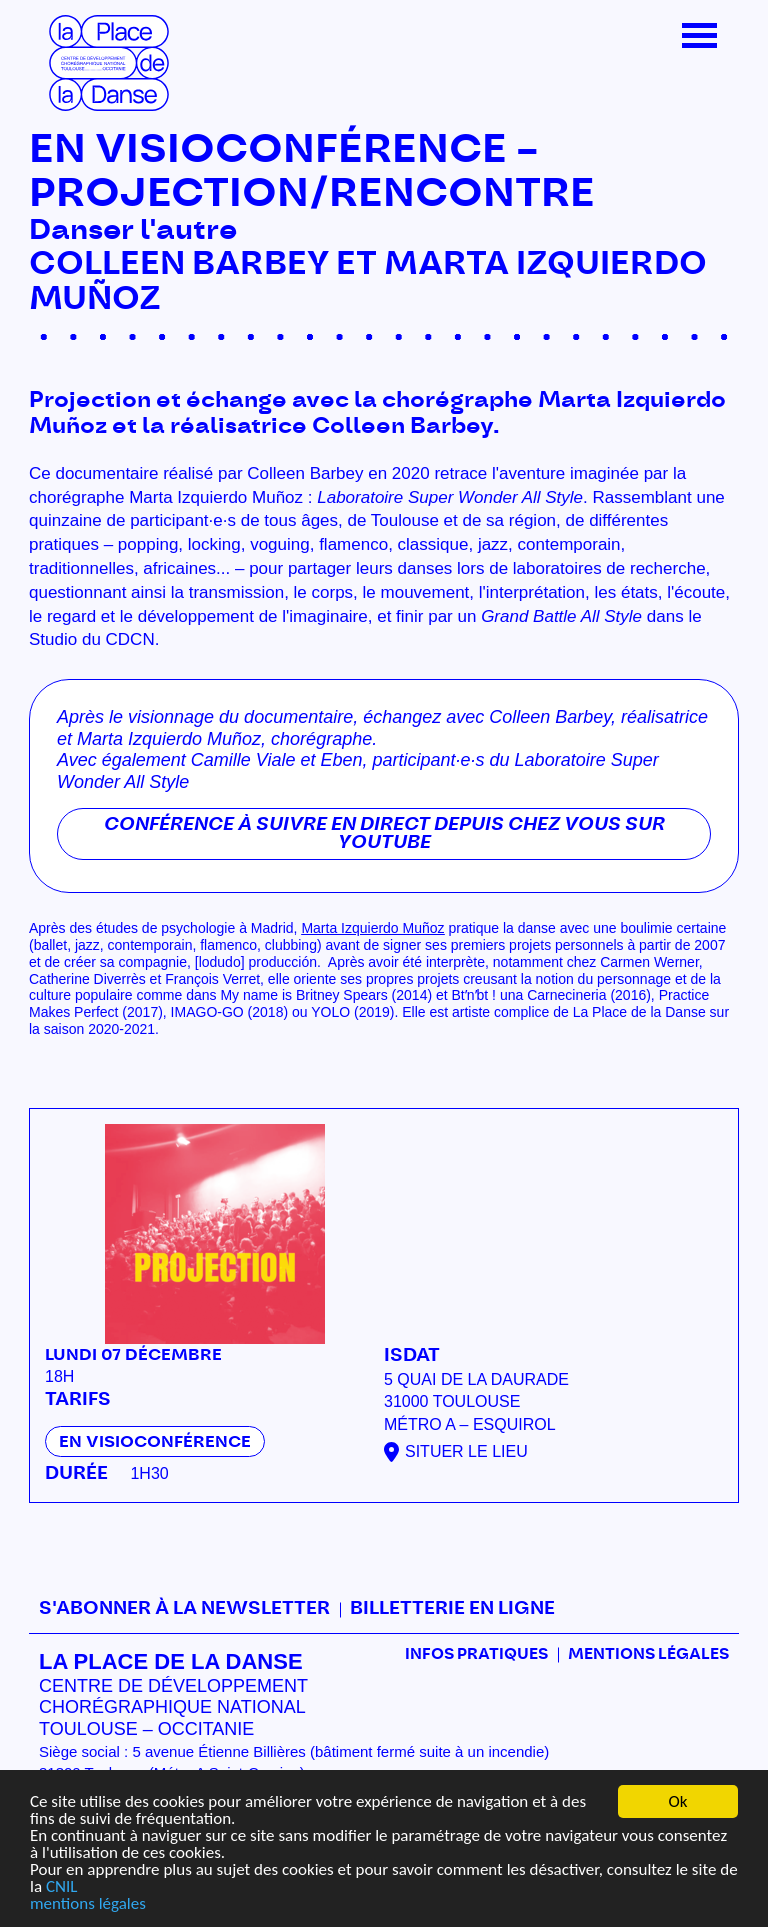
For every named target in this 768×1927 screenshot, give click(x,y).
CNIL (61, 1886)
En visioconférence (155, 1442)
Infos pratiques (476, 1654)
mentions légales (88, 1903)
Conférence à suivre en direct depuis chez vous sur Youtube (384, 834)
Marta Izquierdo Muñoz (372, 928)
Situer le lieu (466, 1451)
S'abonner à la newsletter (184, 1609)
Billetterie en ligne (452, 1609)
